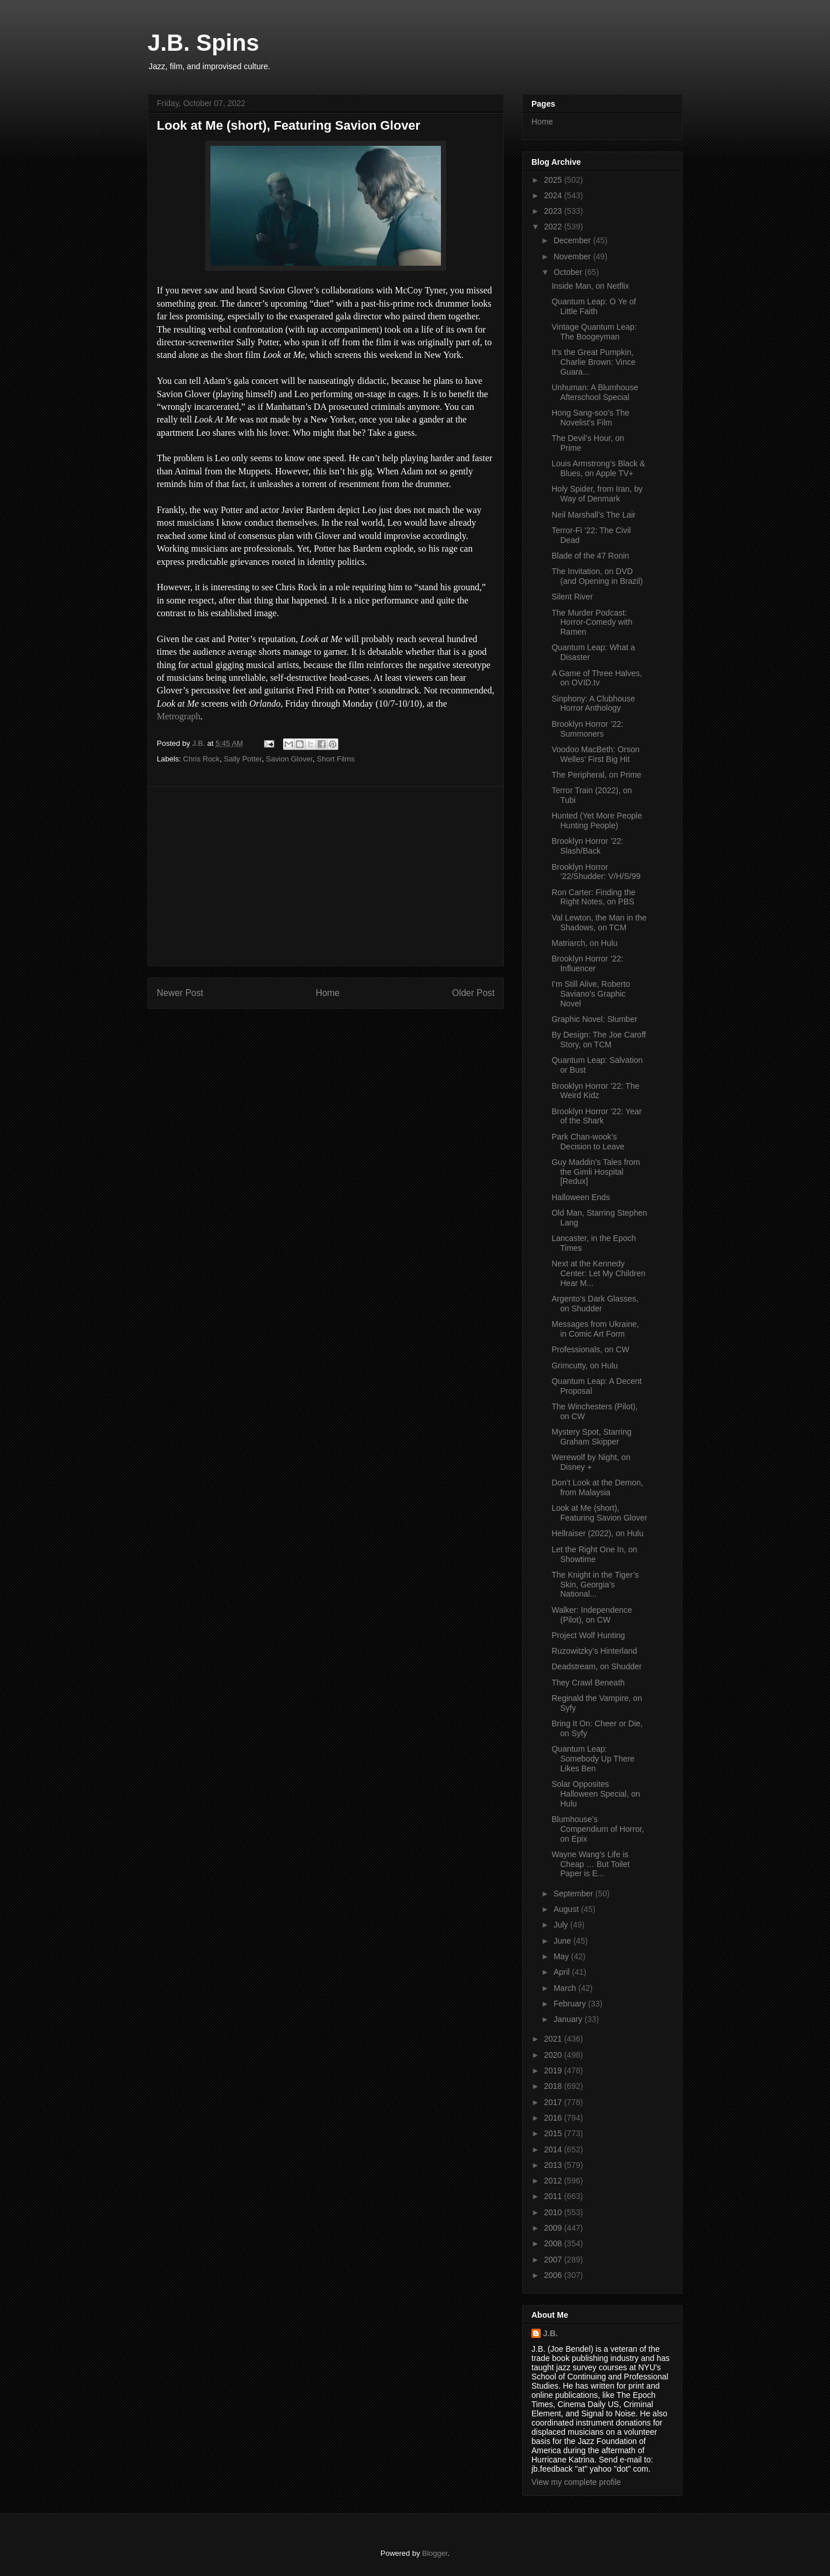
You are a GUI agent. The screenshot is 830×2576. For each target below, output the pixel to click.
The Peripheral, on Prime (597, 774)
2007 (554, 2259)
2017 (554, 2102)
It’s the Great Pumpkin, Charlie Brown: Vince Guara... (593, 362)
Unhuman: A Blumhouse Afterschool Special (595, 392)
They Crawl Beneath (588, 1682)
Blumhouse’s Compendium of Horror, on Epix (598, 1829)
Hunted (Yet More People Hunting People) (597, 820)
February (570, 2003)
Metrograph (179, 716)
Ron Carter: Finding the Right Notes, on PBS (594, 897)
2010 (554, 2212)
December (573, 240)
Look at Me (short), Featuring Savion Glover (599, 1512)
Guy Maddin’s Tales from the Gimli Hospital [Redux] (596, 1171)
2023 (554, 211)
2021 (554, 2038)
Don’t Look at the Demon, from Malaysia (597, 1487)
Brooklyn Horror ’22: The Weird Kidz (595, 1090)
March (565, 1988)
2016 (554, 2117)
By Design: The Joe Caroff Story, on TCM (599, 1039)
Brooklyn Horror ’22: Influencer (588, 963)
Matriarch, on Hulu (584, 943)
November (573, 256)
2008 (554, 2243)
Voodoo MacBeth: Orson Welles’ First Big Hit (596, 754)
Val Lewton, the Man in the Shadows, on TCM (599, 922)
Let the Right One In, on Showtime (594, 1554)
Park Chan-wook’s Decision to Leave (588, 1141)
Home (328, 993)
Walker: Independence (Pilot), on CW (592, 1614)
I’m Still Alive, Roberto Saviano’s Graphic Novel (591, 993)
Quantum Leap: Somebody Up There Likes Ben (593, 1758)
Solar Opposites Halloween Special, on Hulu (596, 1793)
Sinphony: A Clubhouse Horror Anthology (593, 703)
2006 (554, 2275)
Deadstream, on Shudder (597, 1666)
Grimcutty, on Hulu (585, 1365)
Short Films (336, 759)
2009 (554, 2227)
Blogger (434, 2553)
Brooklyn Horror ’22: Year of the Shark (597, 1116)
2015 (554, 2133)
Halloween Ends (581, 1197)
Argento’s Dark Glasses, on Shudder (595, 1303)
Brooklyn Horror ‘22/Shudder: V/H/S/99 (596, 871)
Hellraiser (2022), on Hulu (598, 1533)
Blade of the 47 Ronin (590, 555)
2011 (554, 2196)
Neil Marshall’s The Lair (594, 514)
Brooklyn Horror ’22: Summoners (588, 728)
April (562, 1972)
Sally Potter (243, 759)
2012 (554, 2180)
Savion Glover (289, 759)
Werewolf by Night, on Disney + (591, 1462)
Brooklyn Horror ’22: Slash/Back (588, 845)
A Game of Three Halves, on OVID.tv (597, 678)
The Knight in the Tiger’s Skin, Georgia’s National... (595, 1584)
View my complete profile (576, 2482)
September (574, 1893)
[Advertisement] (326, 876)
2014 (554, 2149)
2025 (554, 179)
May (562, 1956)
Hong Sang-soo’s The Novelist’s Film (590, 417)
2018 (554, 2086)
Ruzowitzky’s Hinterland (594, 1650)
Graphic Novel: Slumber (594, 1019)
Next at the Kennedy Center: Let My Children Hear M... (599, 1273)
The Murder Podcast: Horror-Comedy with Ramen (592, 622)
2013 (554, 2165)
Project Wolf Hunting (588, 1635)
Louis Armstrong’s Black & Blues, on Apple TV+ (598, 468)
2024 (554, 195)
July (561, 1924)
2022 (554, 226)
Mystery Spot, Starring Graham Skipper (592, 1436)
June (563, 1940)
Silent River (572, 596)
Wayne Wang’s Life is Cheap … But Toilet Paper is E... (590, 1864)
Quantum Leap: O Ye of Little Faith (594, 306)
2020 (554, 2055)
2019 (554, 2070)
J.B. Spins (203, 42)
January (568, 2019)
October (568, 272)
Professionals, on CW (590, 1349)
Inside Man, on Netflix (590, 286)
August (566, 1909)
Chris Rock (201, 759)
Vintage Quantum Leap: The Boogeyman (594, 331)
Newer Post (180, 993)
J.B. (550, 2333)
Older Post (473, 993)
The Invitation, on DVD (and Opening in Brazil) (597, 576)
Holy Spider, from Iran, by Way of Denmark (597, 493)
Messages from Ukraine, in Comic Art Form (595, 1328)
